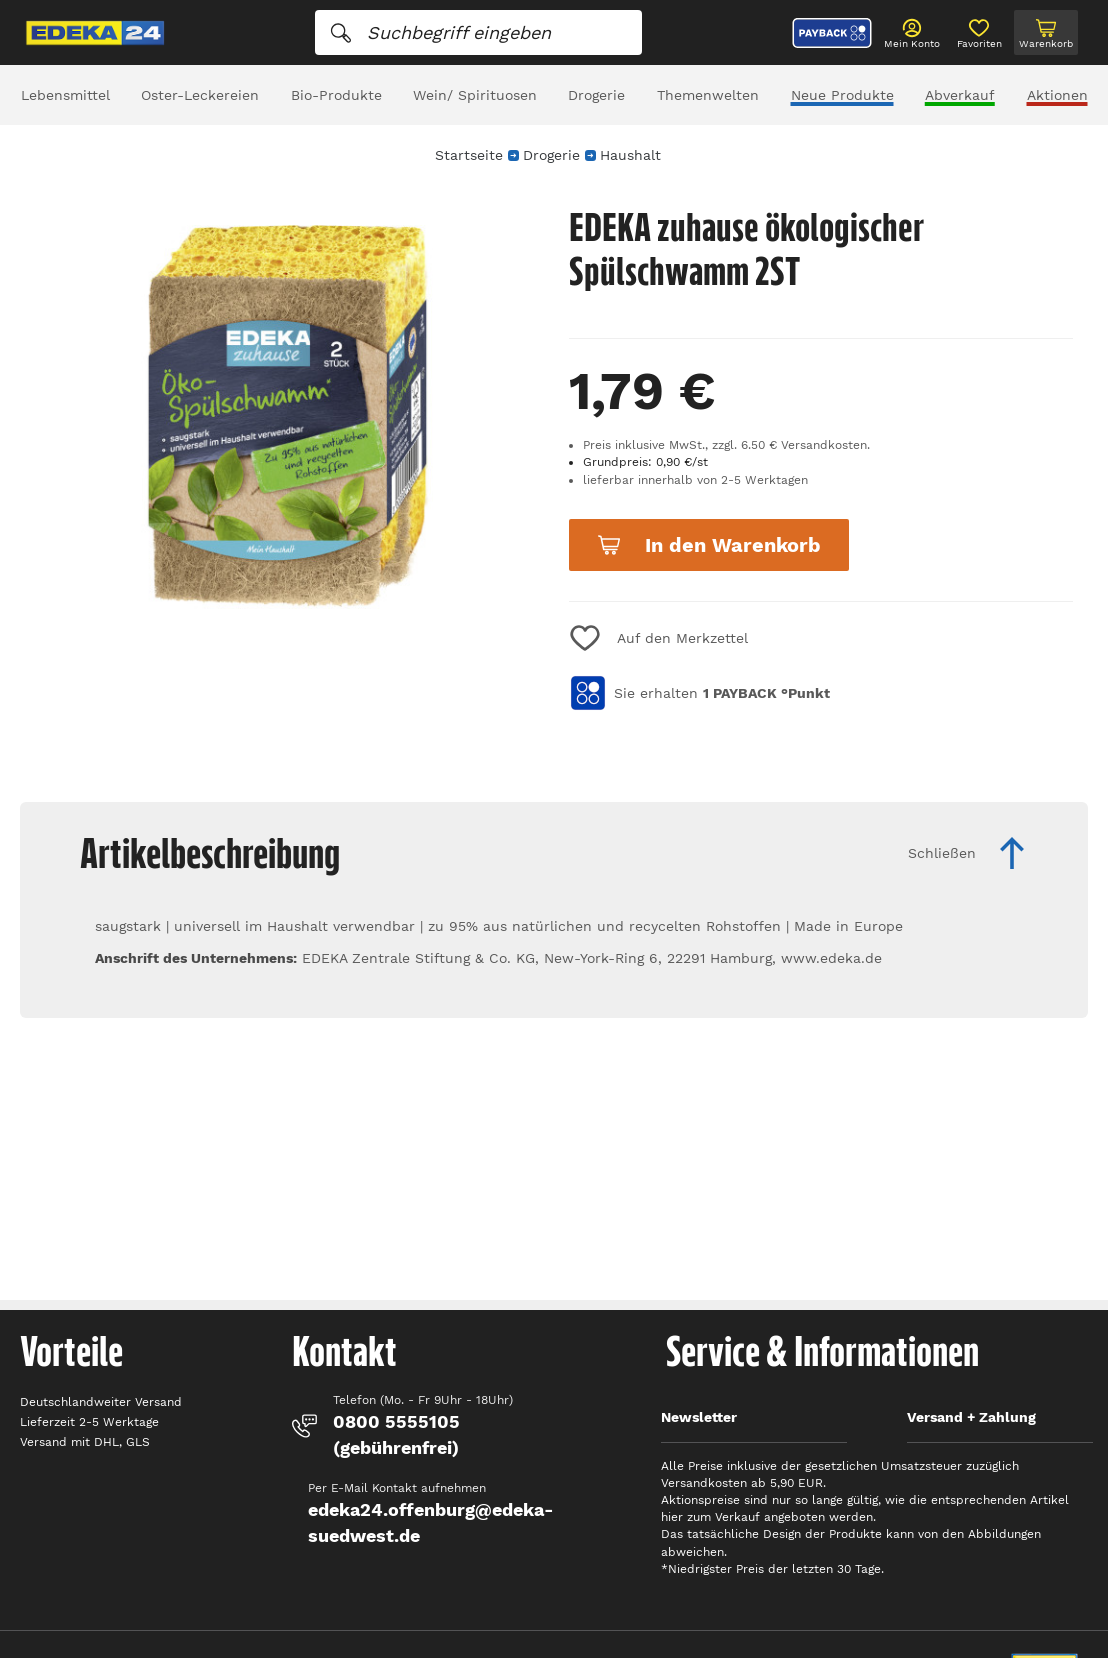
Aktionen (1057, 95)
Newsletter (699, 1417)
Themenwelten (708, 95)
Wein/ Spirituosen (475, 95)
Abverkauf (960, 95)
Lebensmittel (65, 95)
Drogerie (596, 95)
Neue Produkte (842, 95)
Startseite (469, 155)
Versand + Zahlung (971, 1417)
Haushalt (630, 155)
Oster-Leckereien (200, 95)
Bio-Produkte (336, 95)
